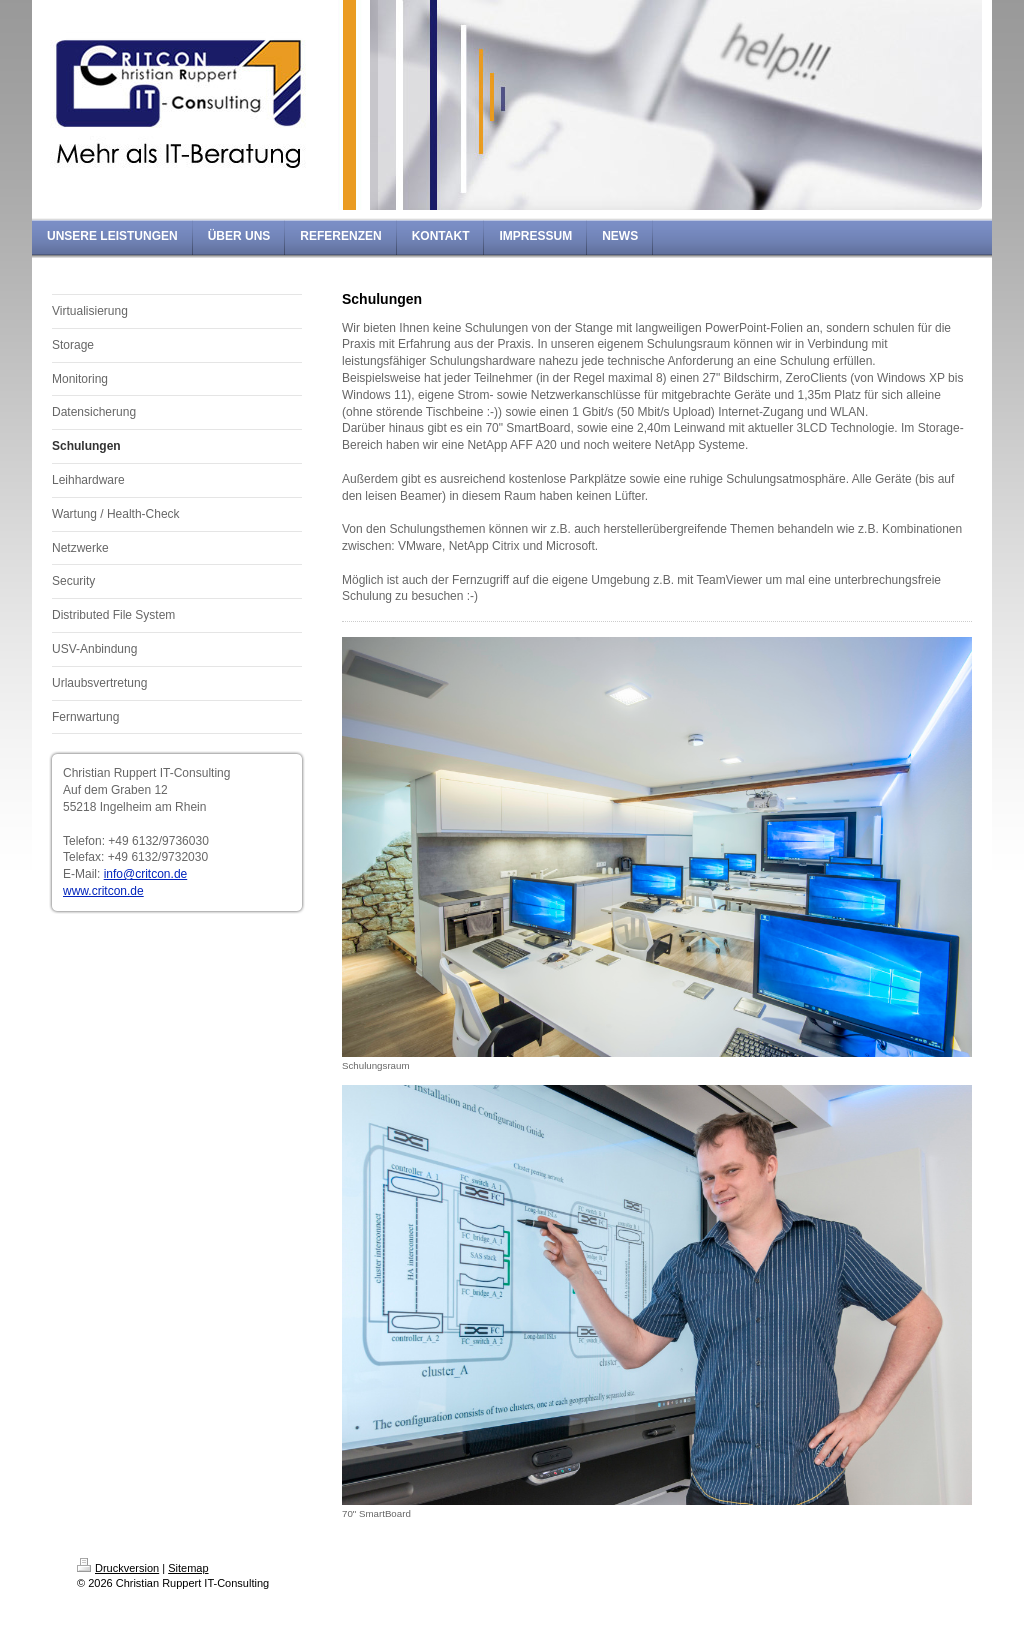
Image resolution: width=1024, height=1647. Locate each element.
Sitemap (188, 1568)
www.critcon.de (103, 891)
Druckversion (118, 1568)
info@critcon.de (146, 874)
